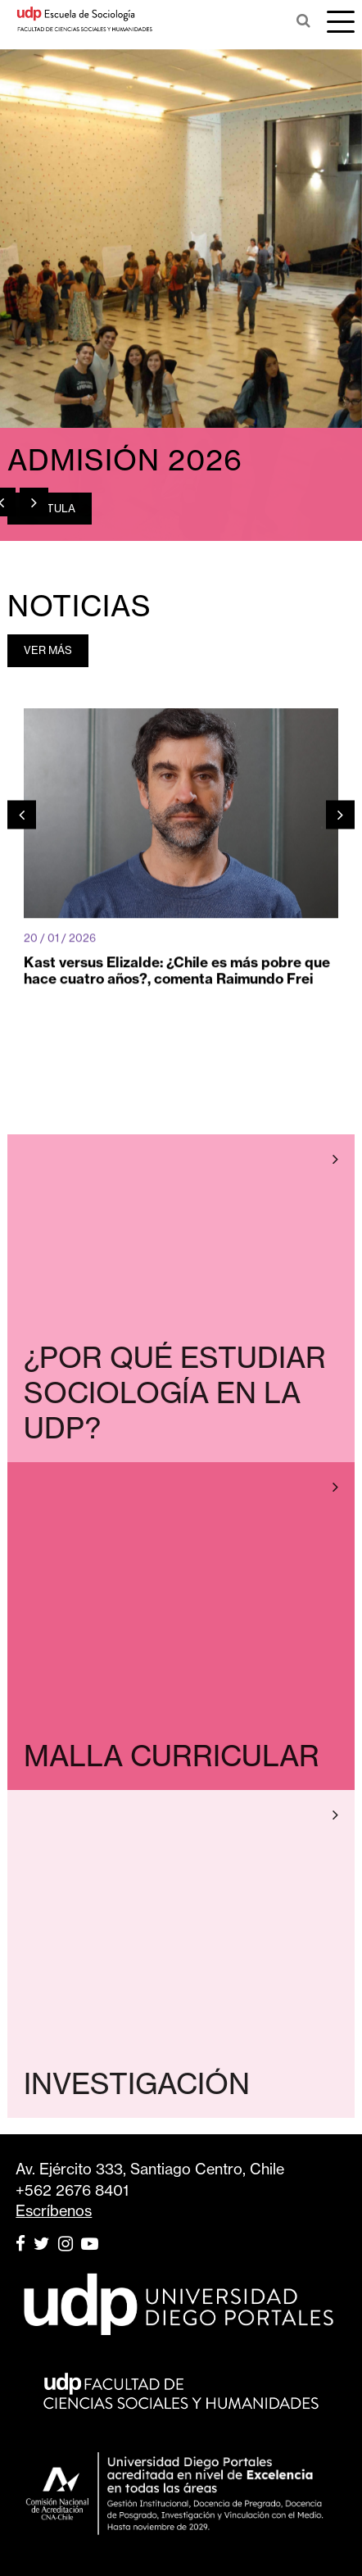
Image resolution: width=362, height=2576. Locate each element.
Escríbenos (54, 2210)
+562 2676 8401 (72, 2190)
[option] (181, 295)
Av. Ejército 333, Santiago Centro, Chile (150, 2169)
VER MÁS (48, 649)
